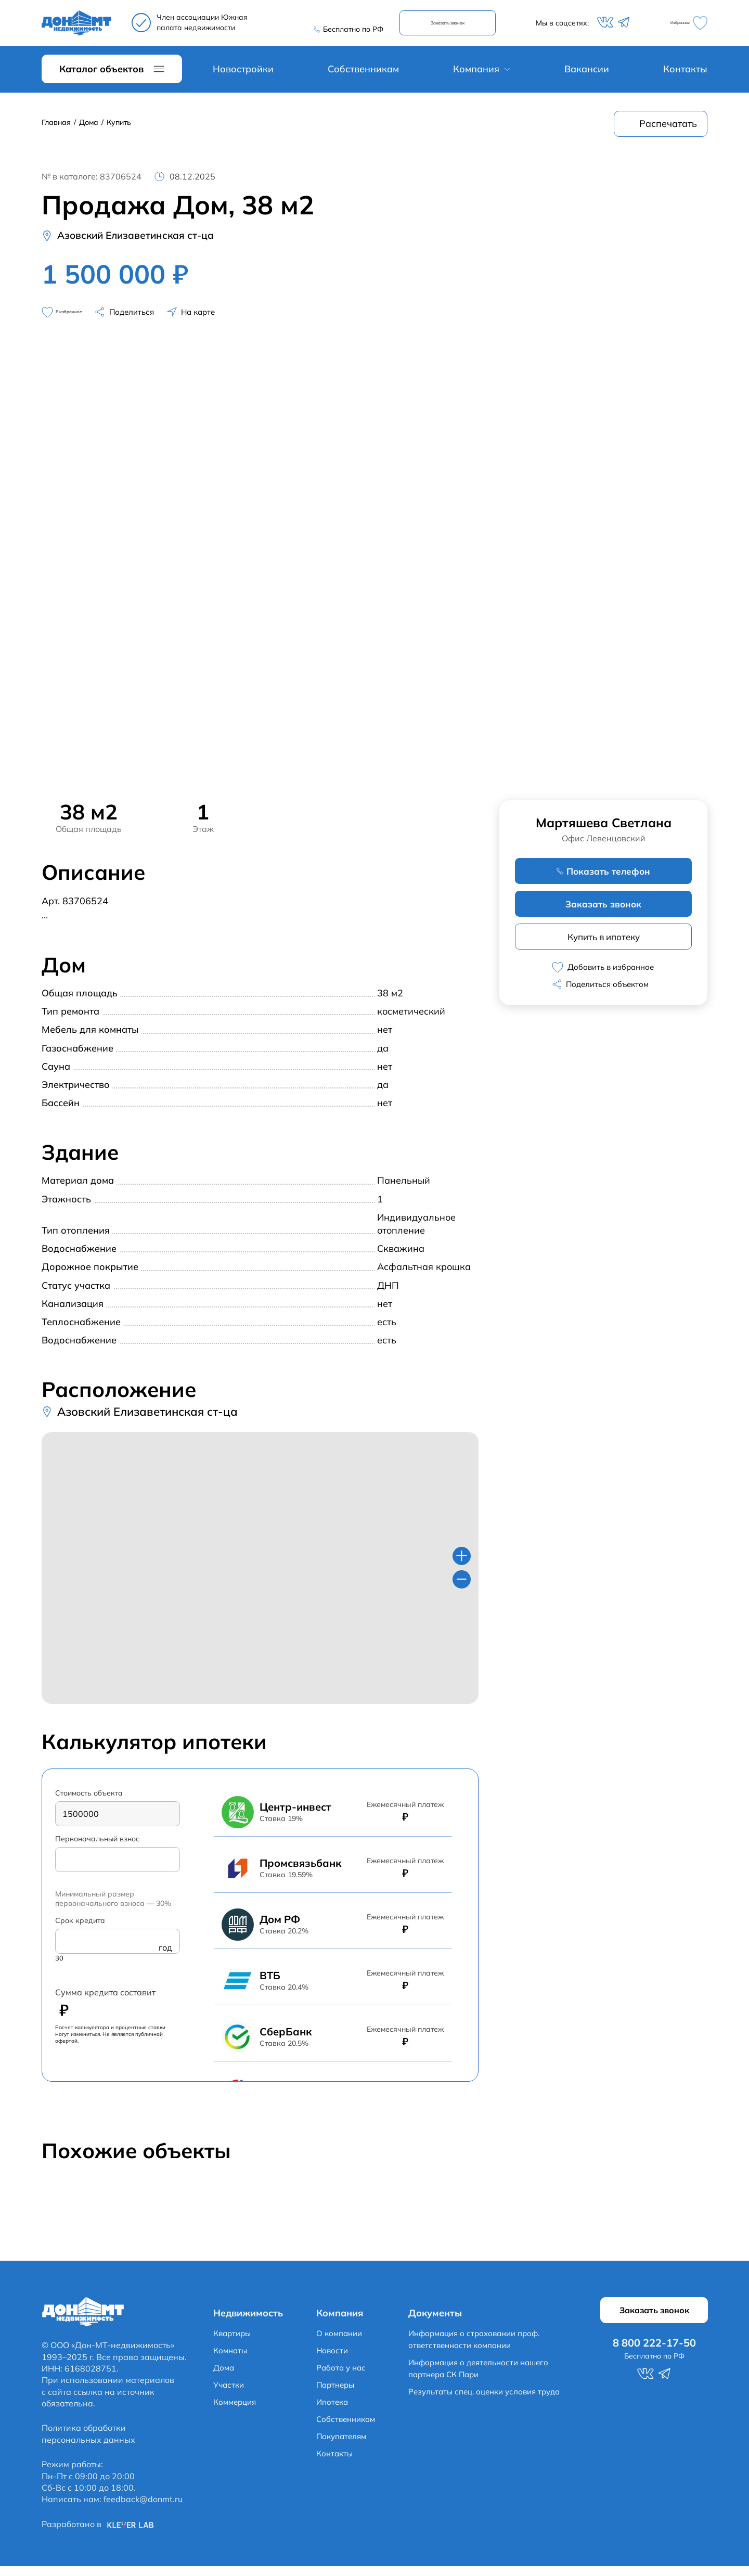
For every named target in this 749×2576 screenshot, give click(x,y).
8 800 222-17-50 (343, 21)
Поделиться (162, 320)
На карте (232, 320)
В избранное (76, 320)
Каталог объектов (101, 75)
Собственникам (363, 75)
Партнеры (337, 2393)
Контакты (685, 75)
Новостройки (243, 75)
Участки (230, 2393)
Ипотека (333, 2410)
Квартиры (233, 2342)
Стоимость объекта (89, 1801)
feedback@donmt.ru (143, 2509)
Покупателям (343, 2445)
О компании (341, 2342)
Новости (333, 2359)
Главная (56, 128)
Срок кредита (80, 1931)
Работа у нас (342, 2376)
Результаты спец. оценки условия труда (494, 2400)
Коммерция (236, 2410)
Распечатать (668, 130)
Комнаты (231, 2359)
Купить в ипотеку (603, 945)
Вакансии (586, 75)
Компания (476, 75)
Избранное (678, 25)
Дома (88, 128)
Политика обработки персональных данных (88, 2443)
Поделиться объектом (608, 994)
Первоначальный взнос (97, 1848)
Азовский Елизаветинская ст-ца (147, 242)
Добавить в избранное (603, 976)
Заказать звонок (456, 26)
